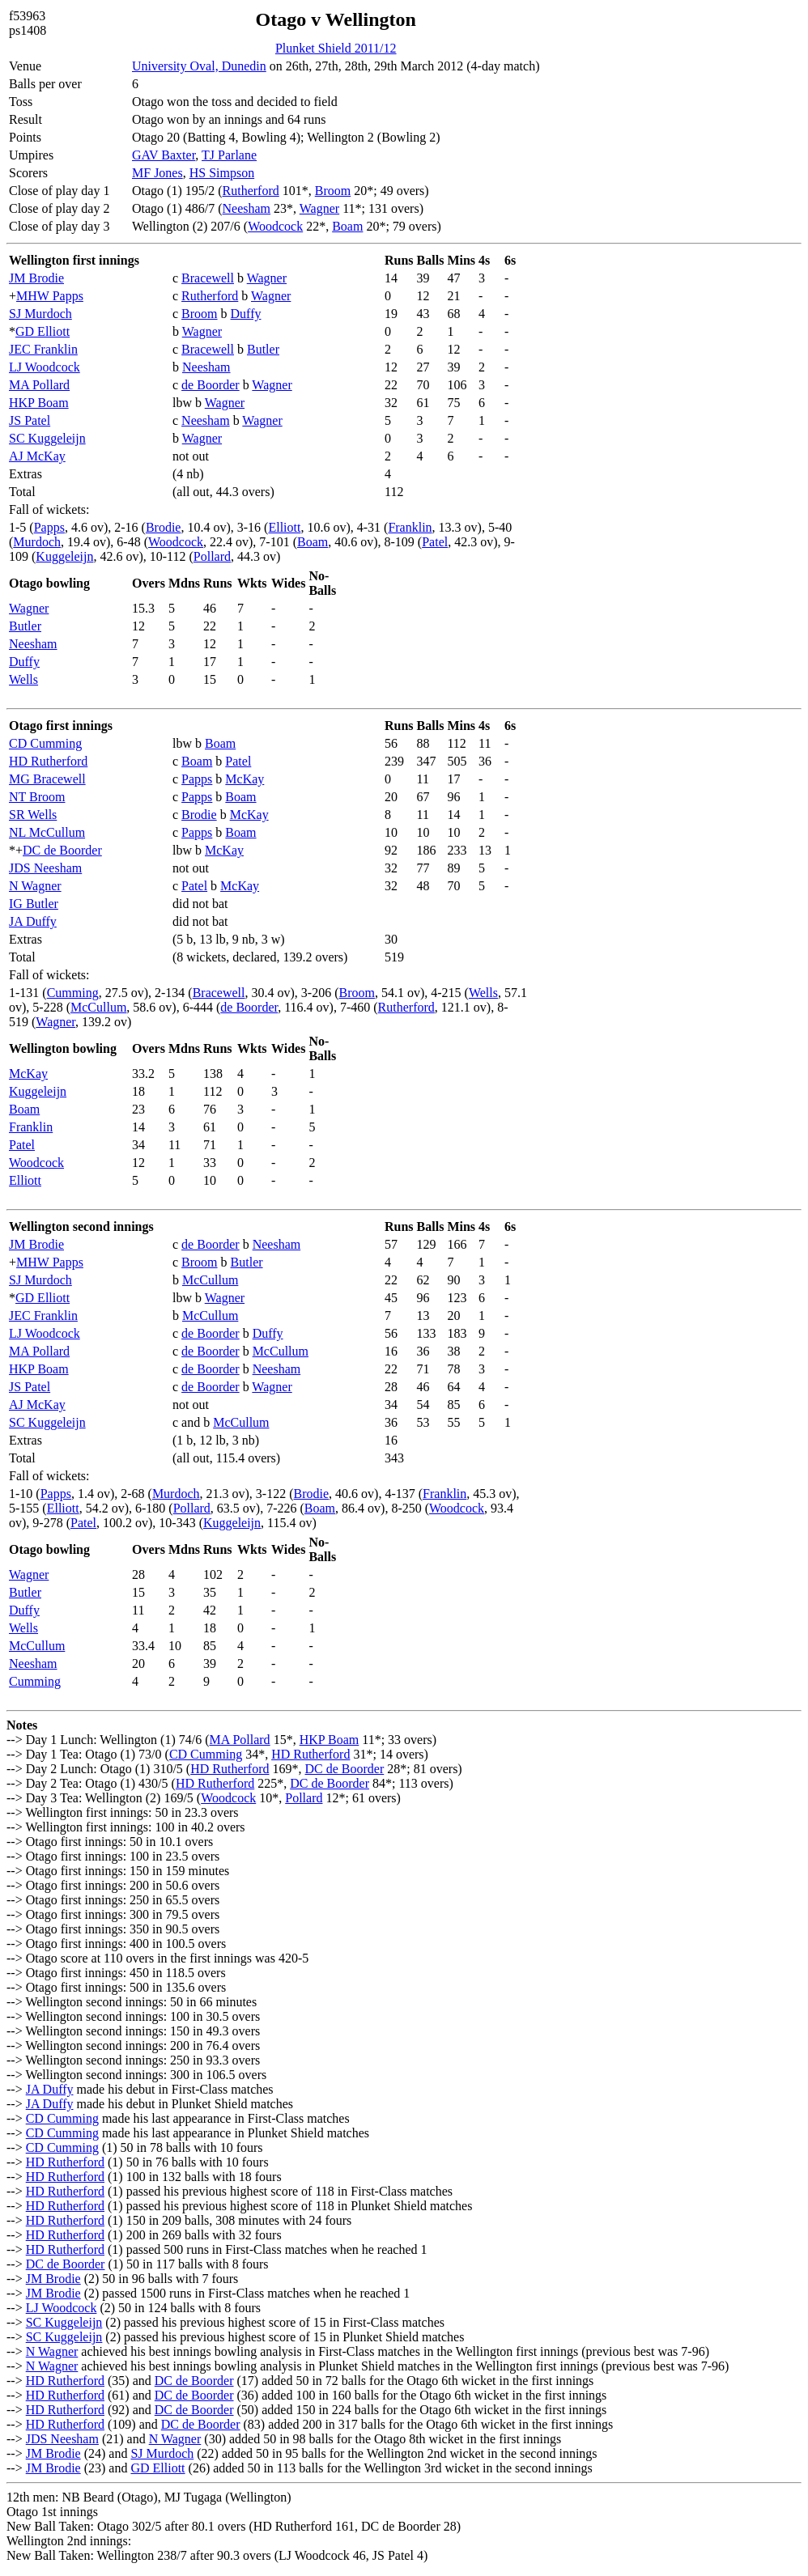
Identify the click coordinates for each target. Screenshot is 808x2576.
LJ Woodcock (44, 367)
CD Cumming (45, 743)
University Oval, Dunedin (199, 66)
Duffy (246, 313)
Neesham (247, 208)
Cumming (73, 992)
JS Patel (29, 420)
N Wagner (35, 886)
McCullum (98, 1007)
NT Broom (37, 797)
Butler (263, 349)
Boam (347, 226)
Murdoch (37, 542)
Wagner (319, 208)
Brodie (163, 527)
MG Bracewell (47, 779)
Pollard (212, 556)
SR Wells (33, 814)
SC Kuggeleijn (47, 438)
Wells (23, 679)
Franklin (410, 527)
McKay (244, 779)
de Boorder (210, 385)
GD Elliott (42, 331)
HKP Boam (39, 403)
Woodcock (275, 226)
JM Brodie (36, 278)
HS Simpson (221, 173)
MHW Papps (49, 296)
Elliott (284, 527)
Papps (49, 527)
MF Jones (157, 173)
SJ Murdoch (40, 313)
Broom (333, 190)
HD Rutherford (48, 761)
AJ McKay (37, 456)
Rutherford (251, 190)
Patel (435, 542)
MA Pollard (39, 385)
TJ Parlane (229, 155)
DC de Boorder (62, 850)
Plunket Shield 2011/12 (336, 48)
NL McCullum (47, 832)
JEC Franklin (43, 349)
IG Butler (33, 903)
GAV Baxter (163, 155)
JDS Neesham (45, 868)
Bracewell (207, 278)
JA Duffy (33, 921)
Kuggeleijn (64, 556)
